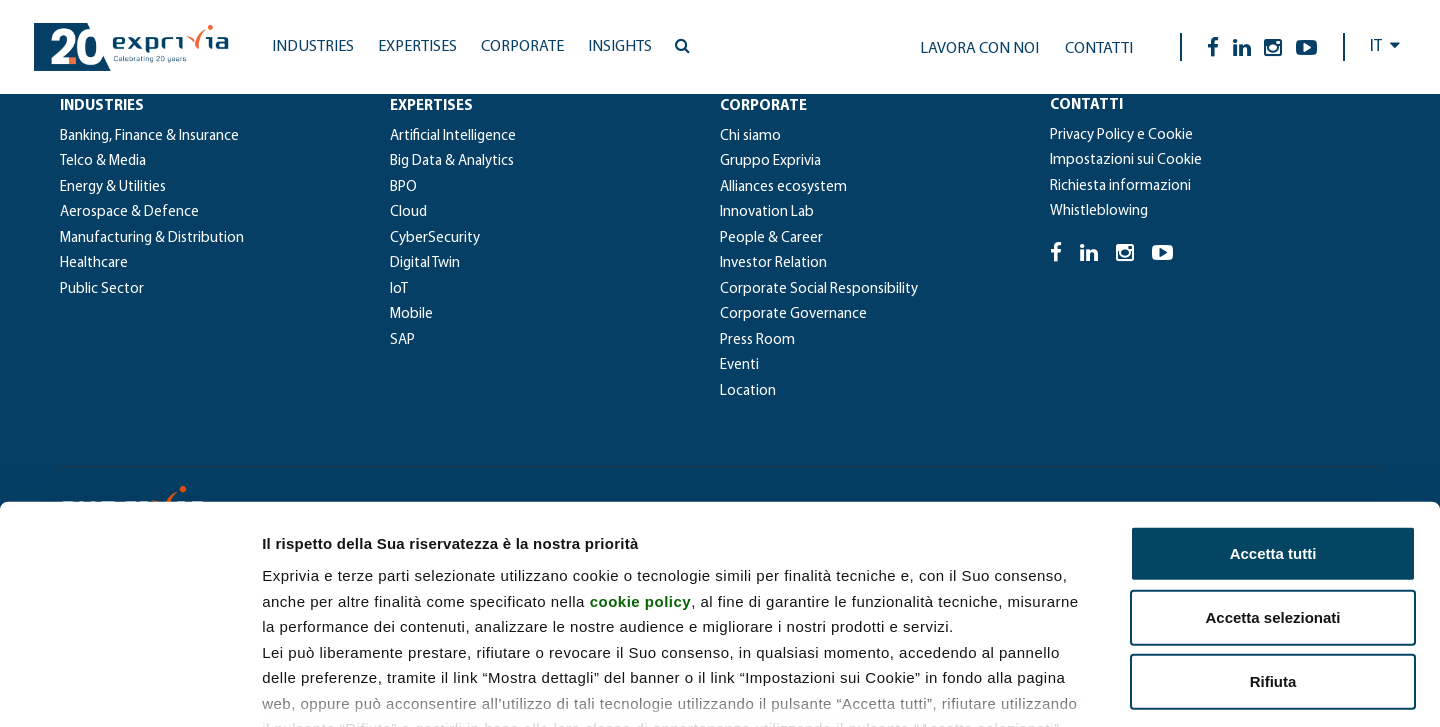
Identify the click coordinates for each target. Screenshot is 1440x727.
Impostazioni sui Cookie (1126, 160)
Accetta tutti (1273, 420)
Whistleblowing (1099, 211)
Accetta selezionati (1272, 484)
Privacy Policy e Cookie (1121, 135)
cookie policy (641, 467)
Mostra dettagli (1052, 687)
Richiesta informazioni (1120, 186)
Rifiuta (1273, 548)
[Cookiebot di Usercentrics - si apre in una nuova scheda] (129, 688)
